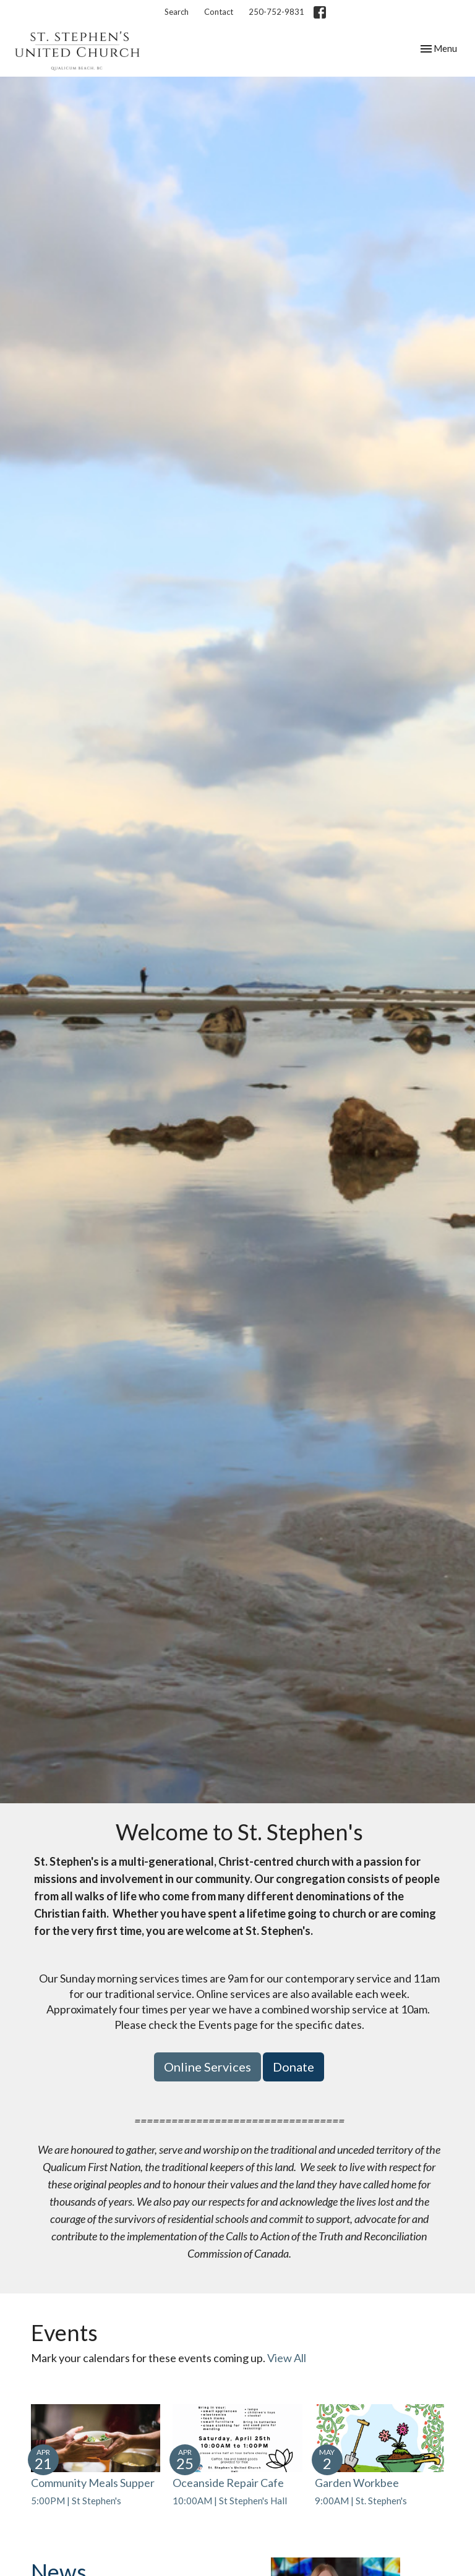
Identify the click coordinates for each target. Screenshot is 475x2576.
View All (286, 2358)
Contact (218, 12)
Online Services (207, 2066)
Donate (293, 2066)
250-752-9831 (276, 12)
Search (177, 12)
